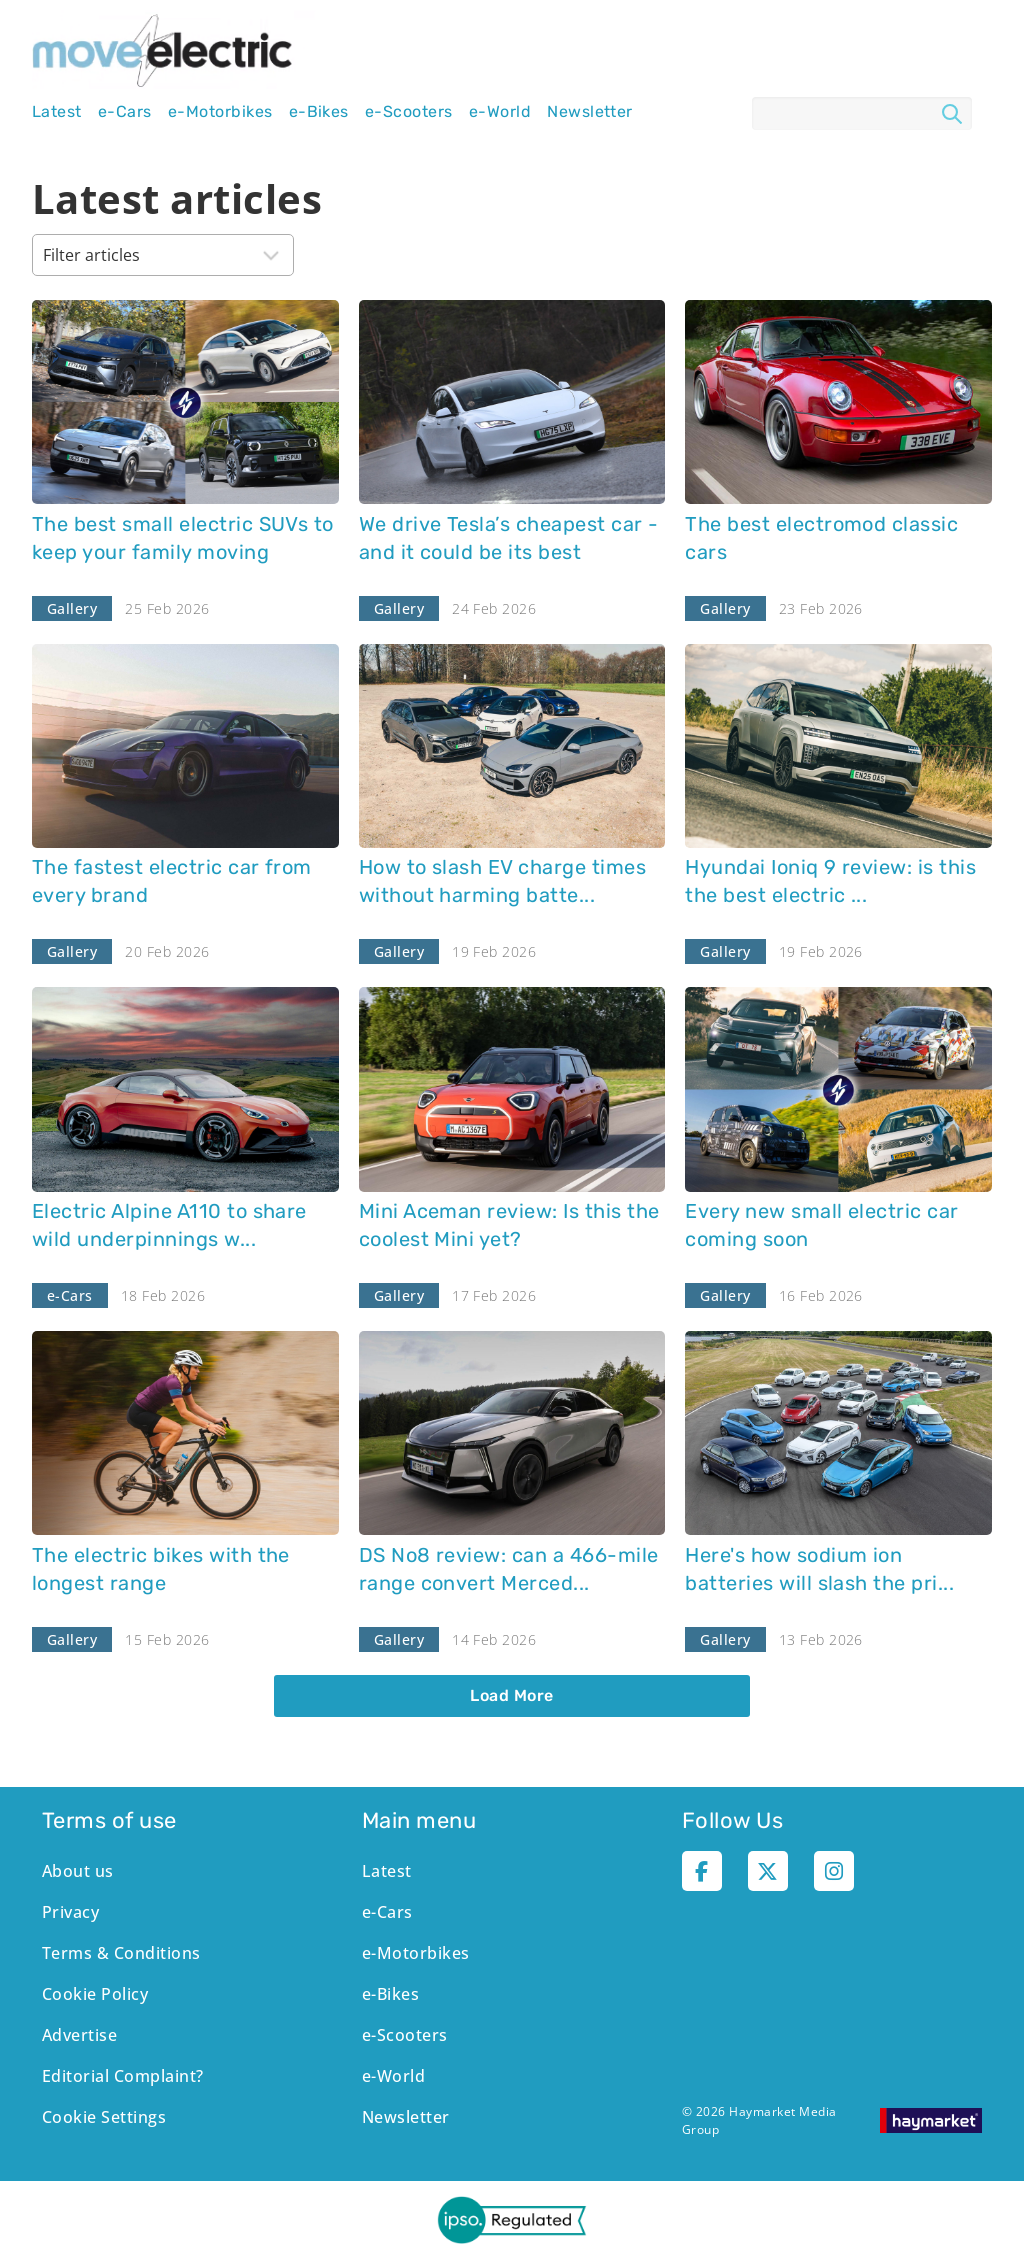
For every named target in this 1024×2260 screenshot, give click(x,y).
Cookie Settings (104, 2117)
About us (78, 1871)
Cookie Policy (95, 1994)
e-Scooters (409, 112)
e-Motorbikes (220, 112)
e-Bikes (319, 112)
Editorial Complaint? (123, 2076)
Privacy (70, 1912)
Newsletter (590, 112)
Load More (511, 1695)
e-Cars (125, 112)
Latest (57, 112)
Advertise (79, 2035)
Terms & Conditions (121, 1953)
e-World (500, 112)
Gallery (72, 608)
